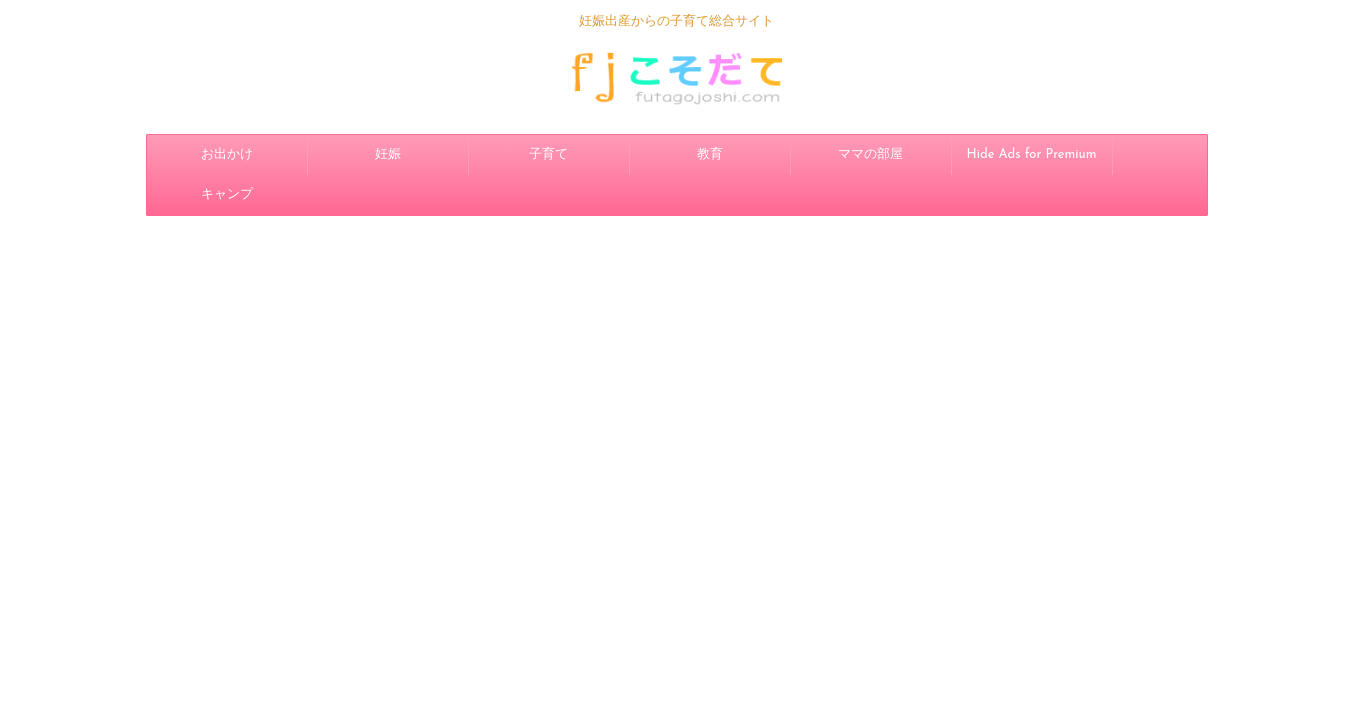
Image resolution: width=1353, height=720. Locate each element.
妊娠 (388, 154)
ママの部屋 (870, 154)
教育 (710, 154)
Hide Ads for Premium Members (1032, 161)
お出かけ (227, 154)
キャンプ (227, 194)
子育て (548, 154)
